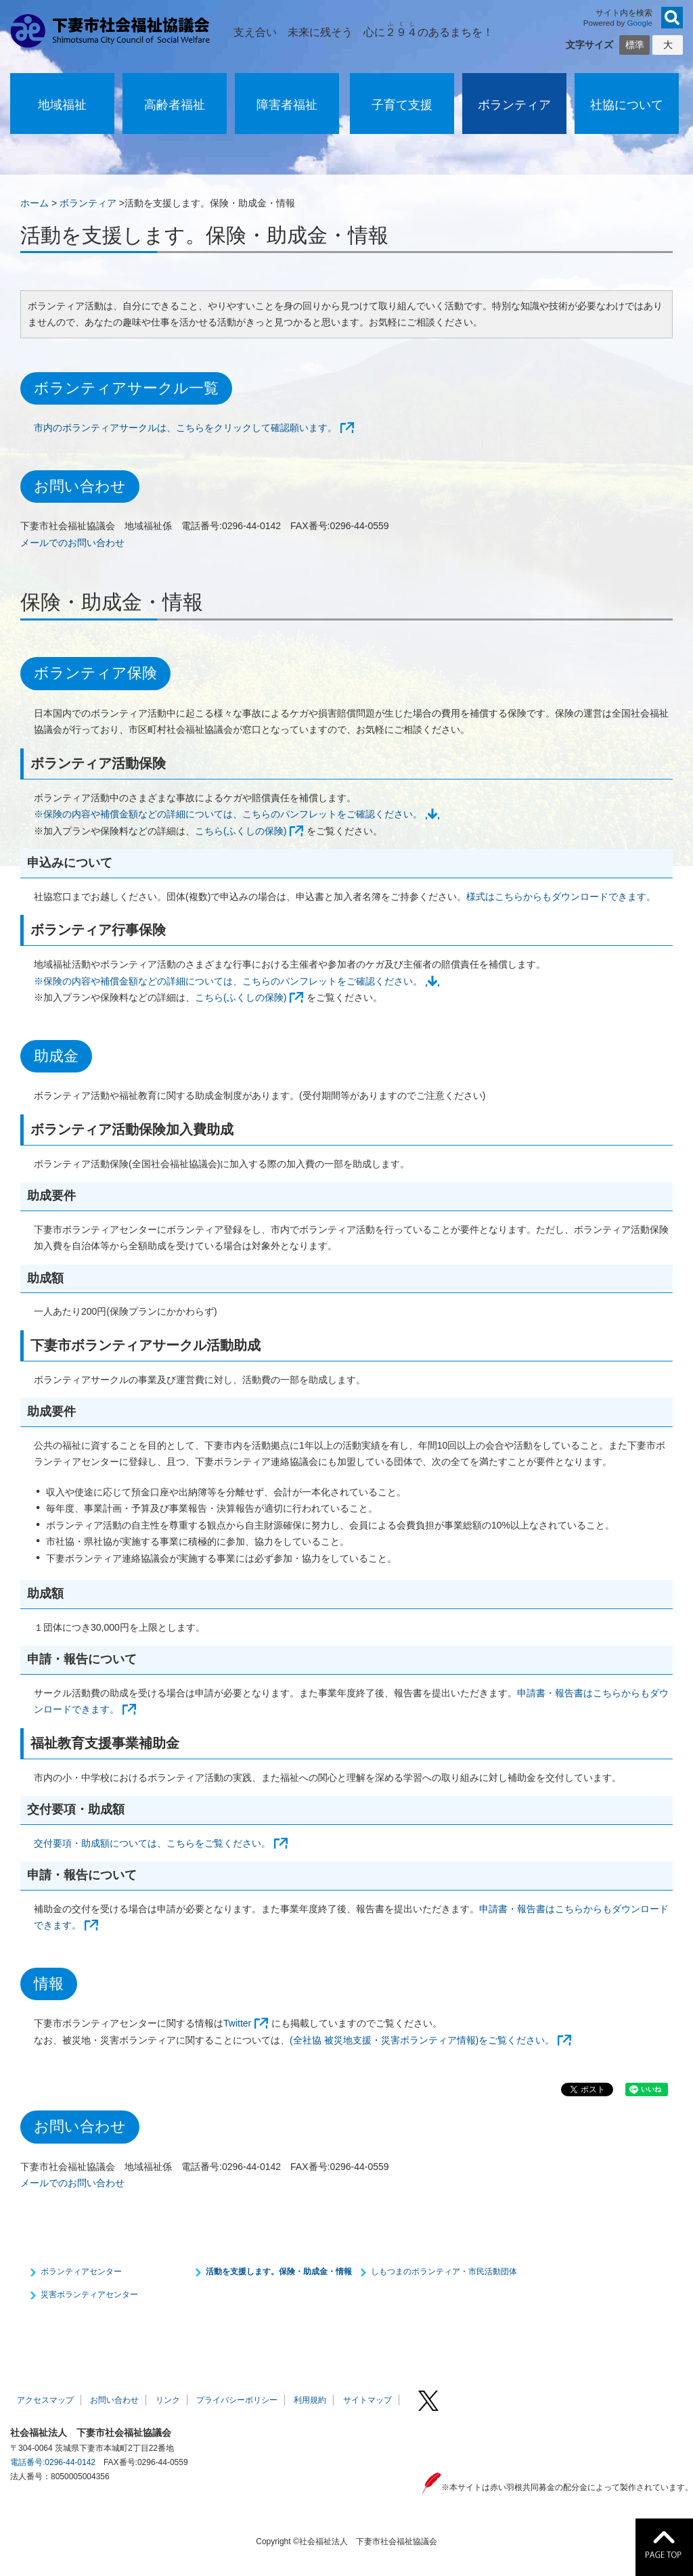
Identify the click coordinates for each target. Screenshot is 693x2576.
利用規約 (310, 2400)
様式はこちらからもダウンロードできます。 (561, 896)
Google (640, 22)
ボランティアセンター (81, 2271)
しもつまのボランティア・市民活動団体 (444, 2271)
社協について (626, 105)
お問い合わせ (114, 2400)
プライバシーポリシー (236, 2400)
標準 (634, 44)
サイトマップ (367, 2400)
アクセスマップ (45, 2400)
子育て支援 (402, 105)
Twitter (237, 2023)
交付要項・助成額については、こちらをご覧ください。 (152, 1843)
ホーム (34, 203)
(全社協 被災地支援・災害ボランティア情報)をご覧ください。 (422, 2040)
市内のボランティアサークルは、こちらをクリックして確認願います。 (185, 427)
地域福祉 (62, 105)
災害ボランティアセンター (89, 2294)
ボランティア (514, 105)
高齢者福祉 (174, 105)
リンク (168, 2400)
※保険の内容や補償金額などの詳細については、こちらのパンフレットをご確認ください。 (228, 814)
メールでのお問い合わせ (72, 542)
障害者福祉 (286, 105)
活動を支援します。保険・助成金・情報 (279, 2271)
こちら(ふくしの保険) (240, 831)
